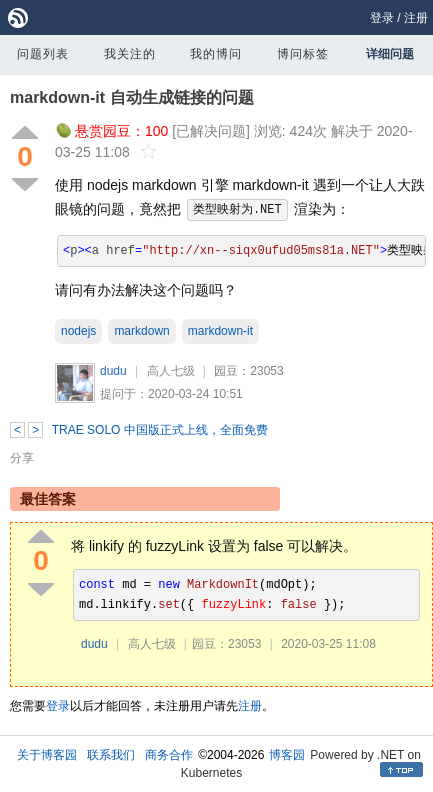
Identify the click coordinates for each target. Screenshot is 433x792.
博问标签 (303, 54)
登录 (382, 18)
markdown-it (220, 331)
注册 (416, 18)
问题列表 (43, 54)
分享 (22, 458)
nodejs (78, 331)
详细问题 (390, 54)
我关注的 (130, 54)
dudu (113, 371)
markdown (141, 331)
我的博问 (216, 54)
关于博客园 (47, 755)
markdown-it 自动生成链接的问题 (132, 97)
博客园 (287, 755)
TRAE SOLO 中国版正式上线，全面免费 (160, 430)
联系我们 (111, 755)
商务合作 (169, 755)
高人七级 (171, 371)
